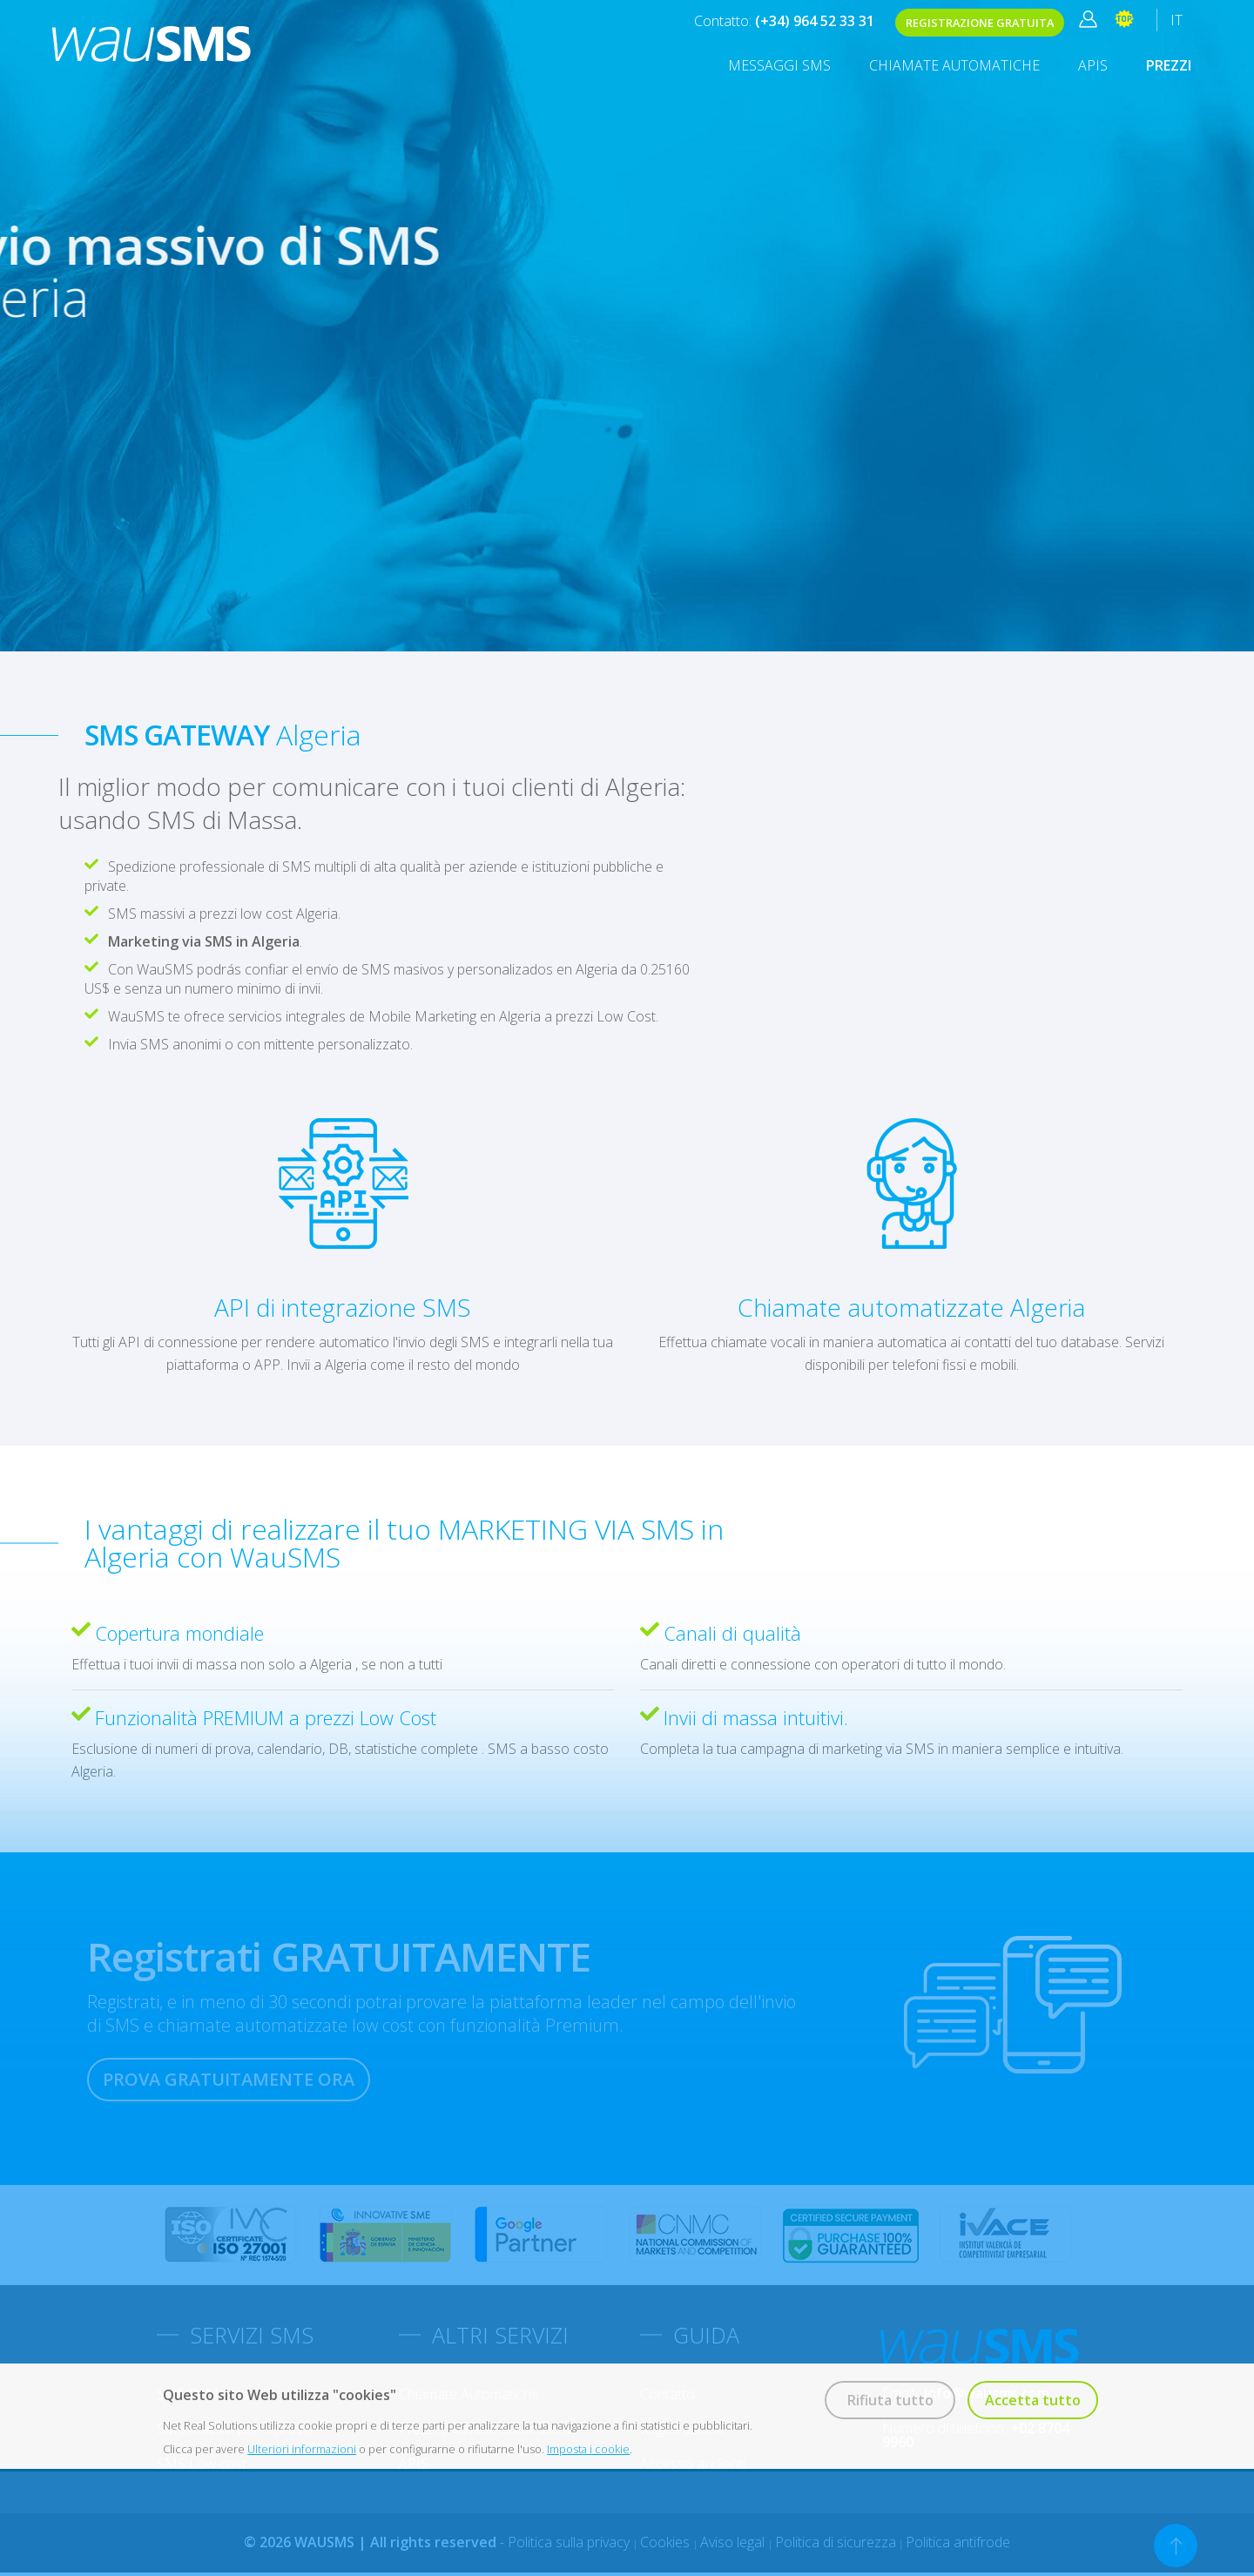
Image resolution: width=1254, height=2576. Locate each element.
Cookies (666, 2542)
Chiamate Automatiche (954, 65)
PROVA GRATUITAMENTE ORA (228, 2079)
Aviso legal (734, 2542)
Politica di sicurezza (835, 2542)
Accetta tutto (1033, 2400)
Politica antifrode (958, 2542)
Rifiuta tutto (890, 2400)
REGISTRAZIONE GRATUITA (980, 22)
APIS (1093, 65)
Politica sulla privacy (570, 2542)
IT (1176, 20)
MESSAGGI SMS (779, 65)
